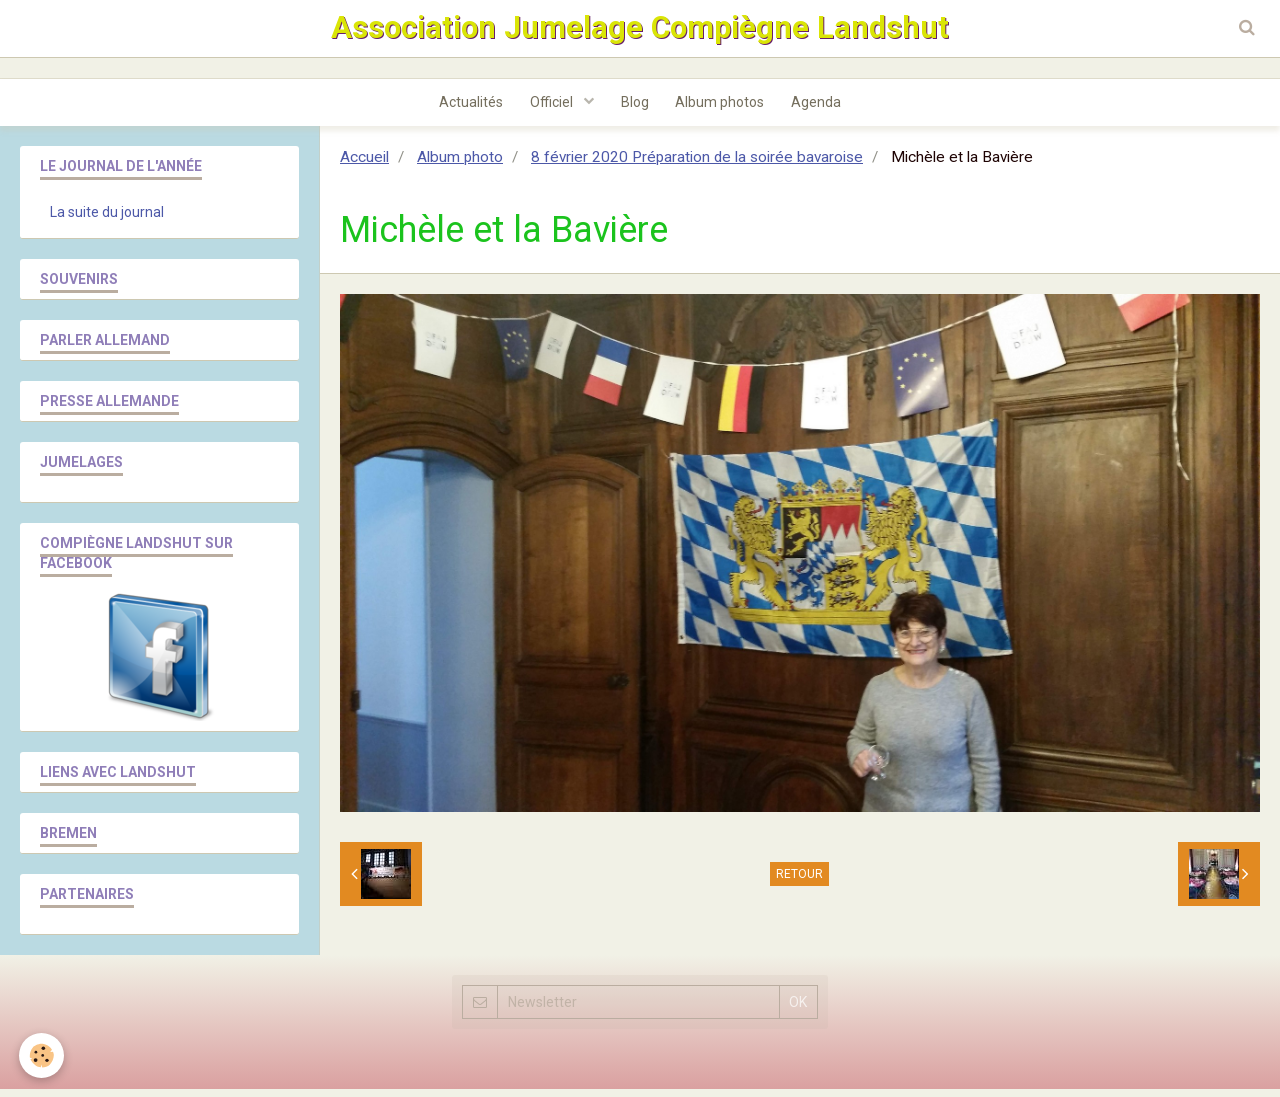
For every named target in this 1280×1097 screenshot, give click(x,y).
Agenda (823, 109)
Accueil (364, 165)
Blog (635, 109)
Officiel (550, 109)
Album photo (460, 165)
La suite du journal (107, 220)
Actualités (465, 109)
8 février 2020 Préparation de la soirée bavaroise (697, 165)
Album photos (723, 109)
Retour (799, 882)
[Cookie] (42, 1055)
